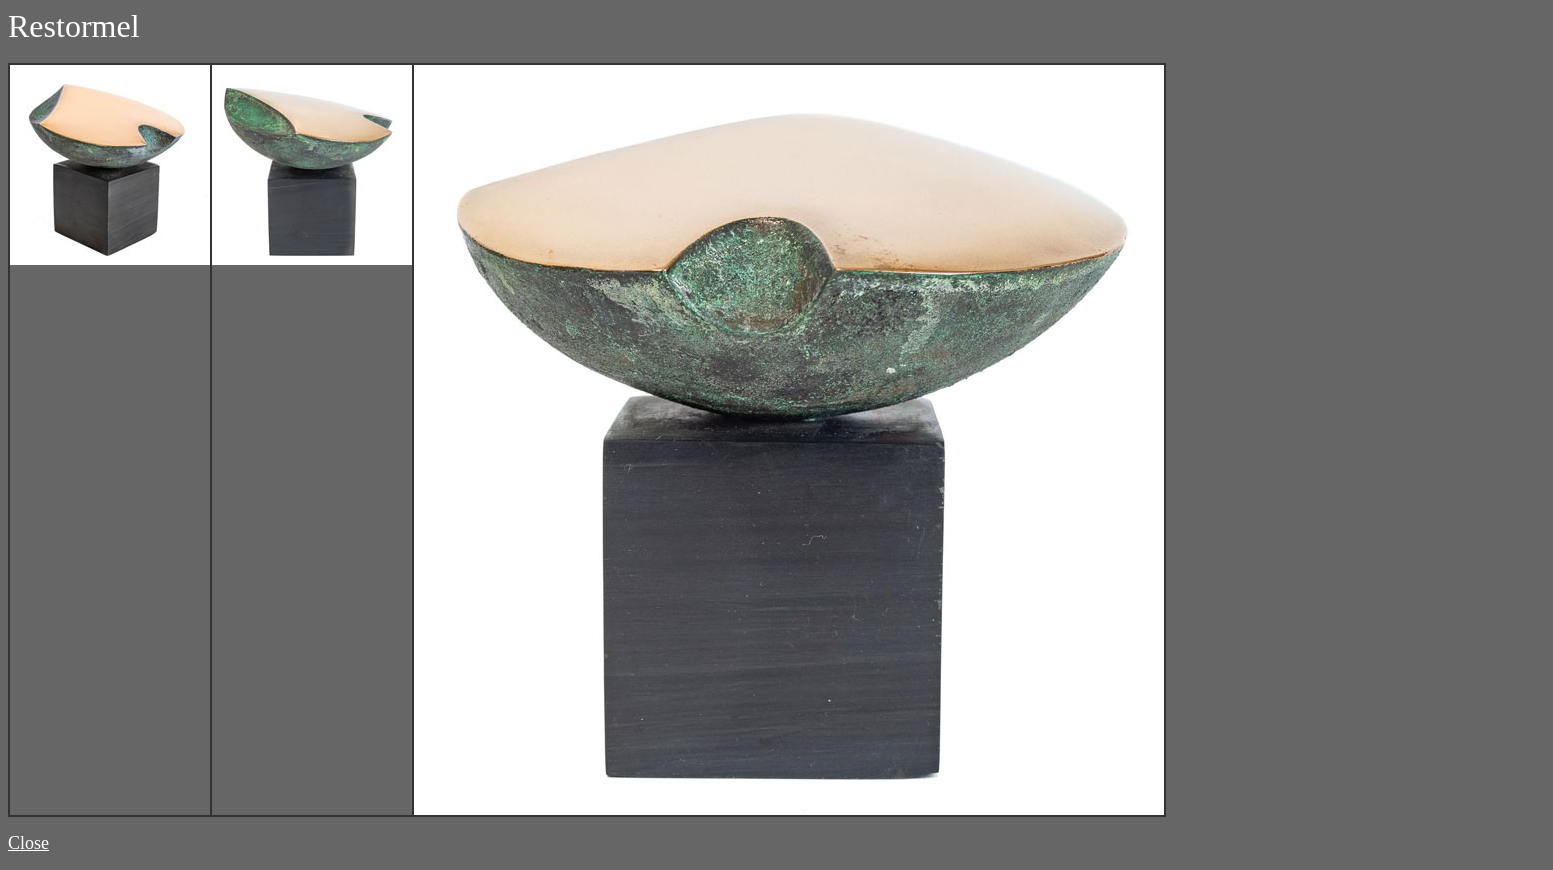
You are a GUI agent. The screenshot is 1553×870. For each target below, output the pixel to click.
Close (28, 843)
